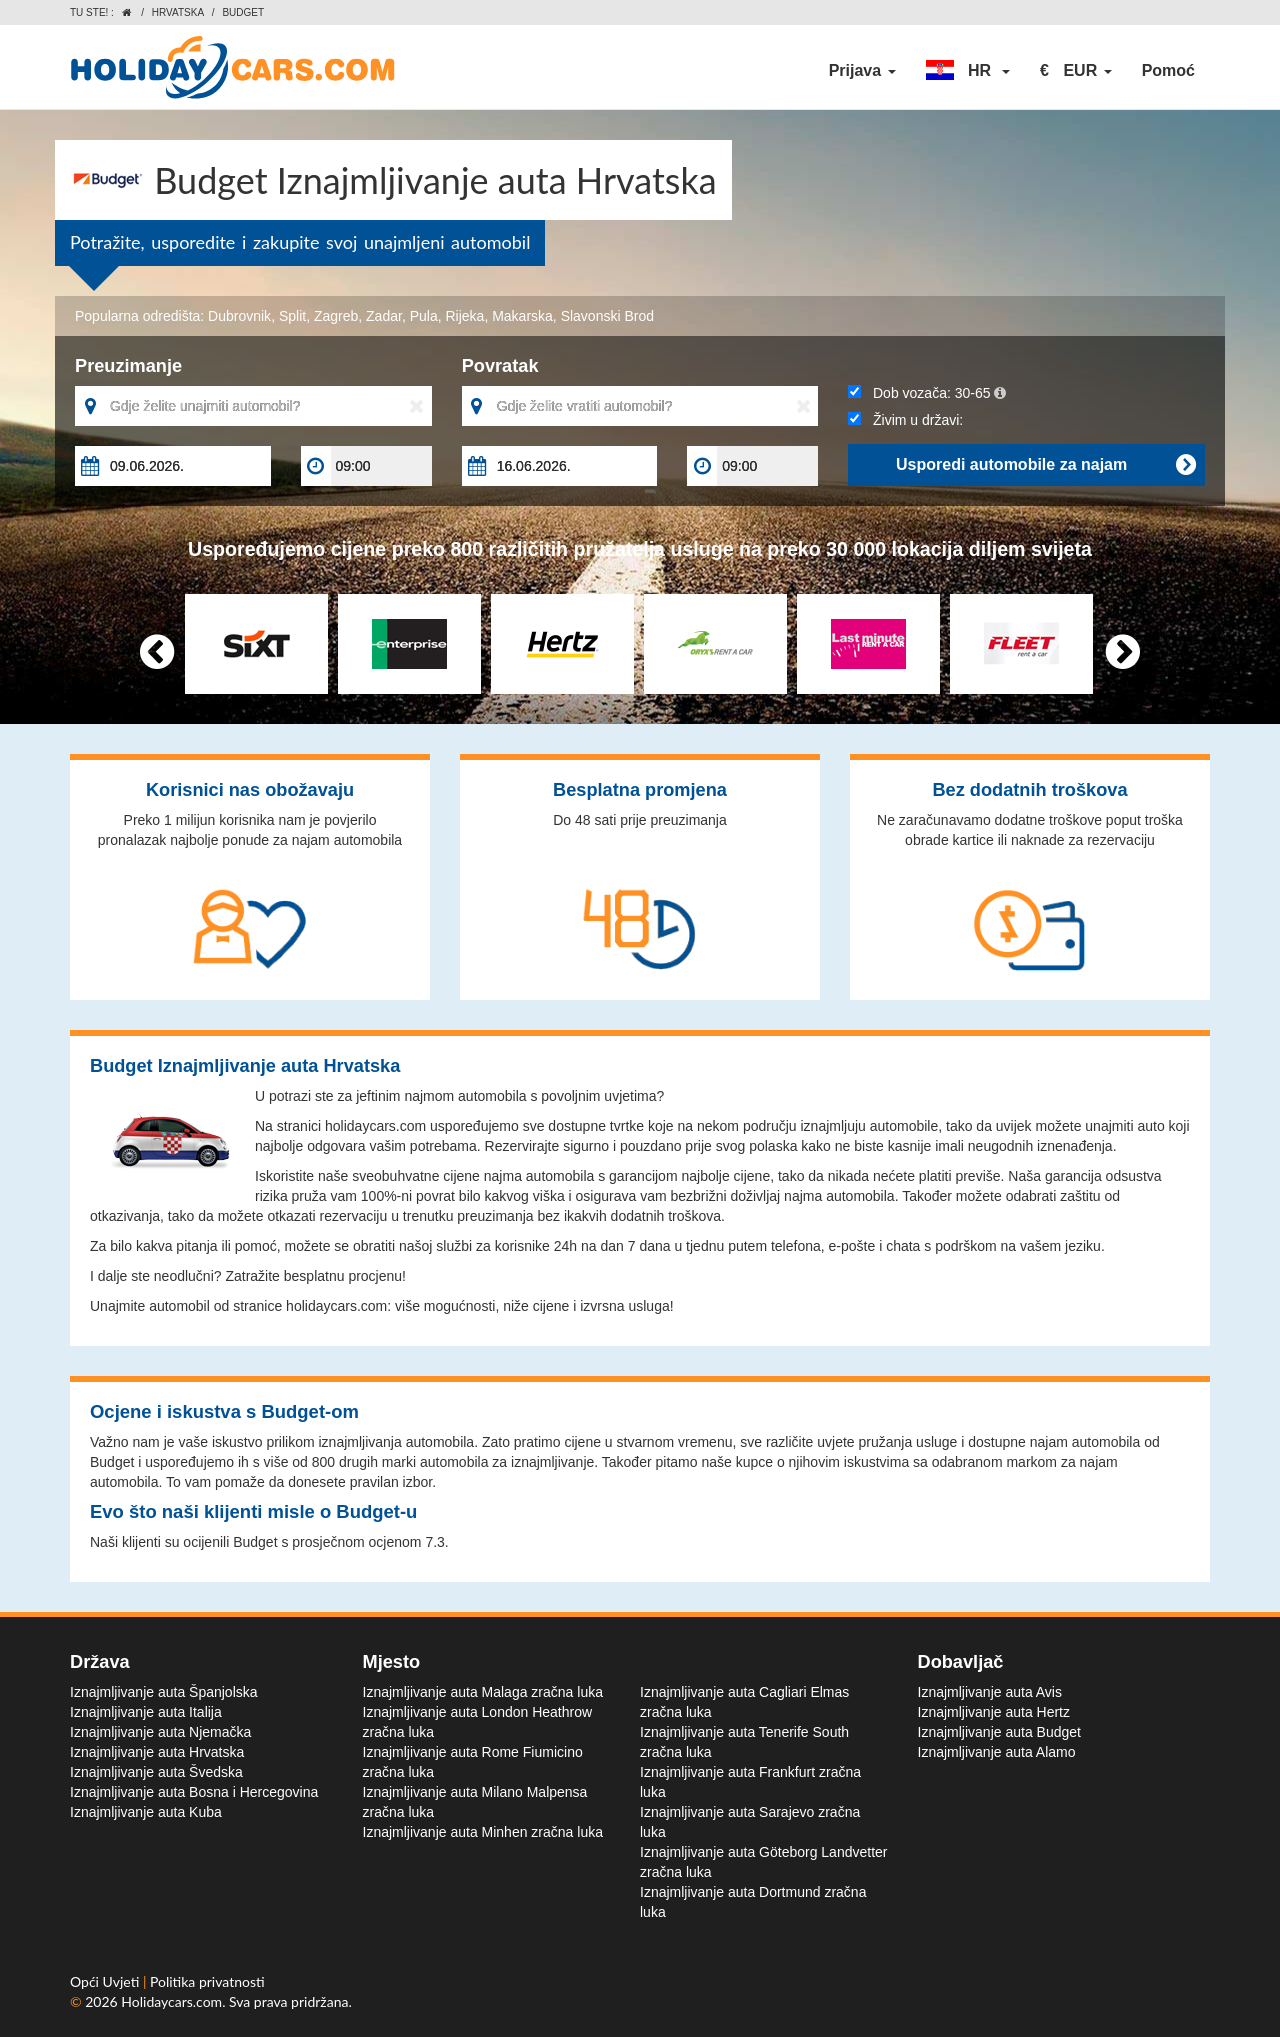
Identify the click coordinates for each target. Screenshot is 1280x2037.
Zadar (384, 316)
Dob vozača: (926, 393)
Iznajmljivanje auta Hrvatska (157, 1752)
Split (292, 316)
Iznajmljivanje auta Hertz (994, 1712)
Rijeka (464, 316)
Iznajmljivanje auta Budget (999, 1732)
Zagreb (336, 316)
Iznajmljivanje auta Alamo (997, 1752)
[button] (968, 71)
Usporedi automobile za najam (1045, 465)
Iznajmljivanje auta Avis (990, 1692)
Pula (424, 316)
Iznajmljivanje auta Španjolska (164, 1692)
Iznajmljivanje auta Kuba (146, 1812)
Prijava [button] (862, 70)
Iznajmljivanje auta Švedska (156, 1772)
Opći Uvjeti (106, 1981)
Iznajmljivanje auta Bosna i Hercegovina (194, 1792)
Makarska (522, 316)
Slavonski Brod (607, 316)
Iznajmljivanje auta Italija (146, 1712)
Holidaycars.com (171, 2001)
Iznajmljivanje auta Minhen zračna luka (483, 1832)
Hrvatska (178, 12)
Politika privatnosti (207, 1981)
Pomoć (1168, 70)
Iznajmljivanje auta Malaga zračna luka (483, 1692)
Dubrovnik (239, 316)
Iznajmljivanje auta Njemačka (160, 1732)
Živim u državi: (905, 420)
